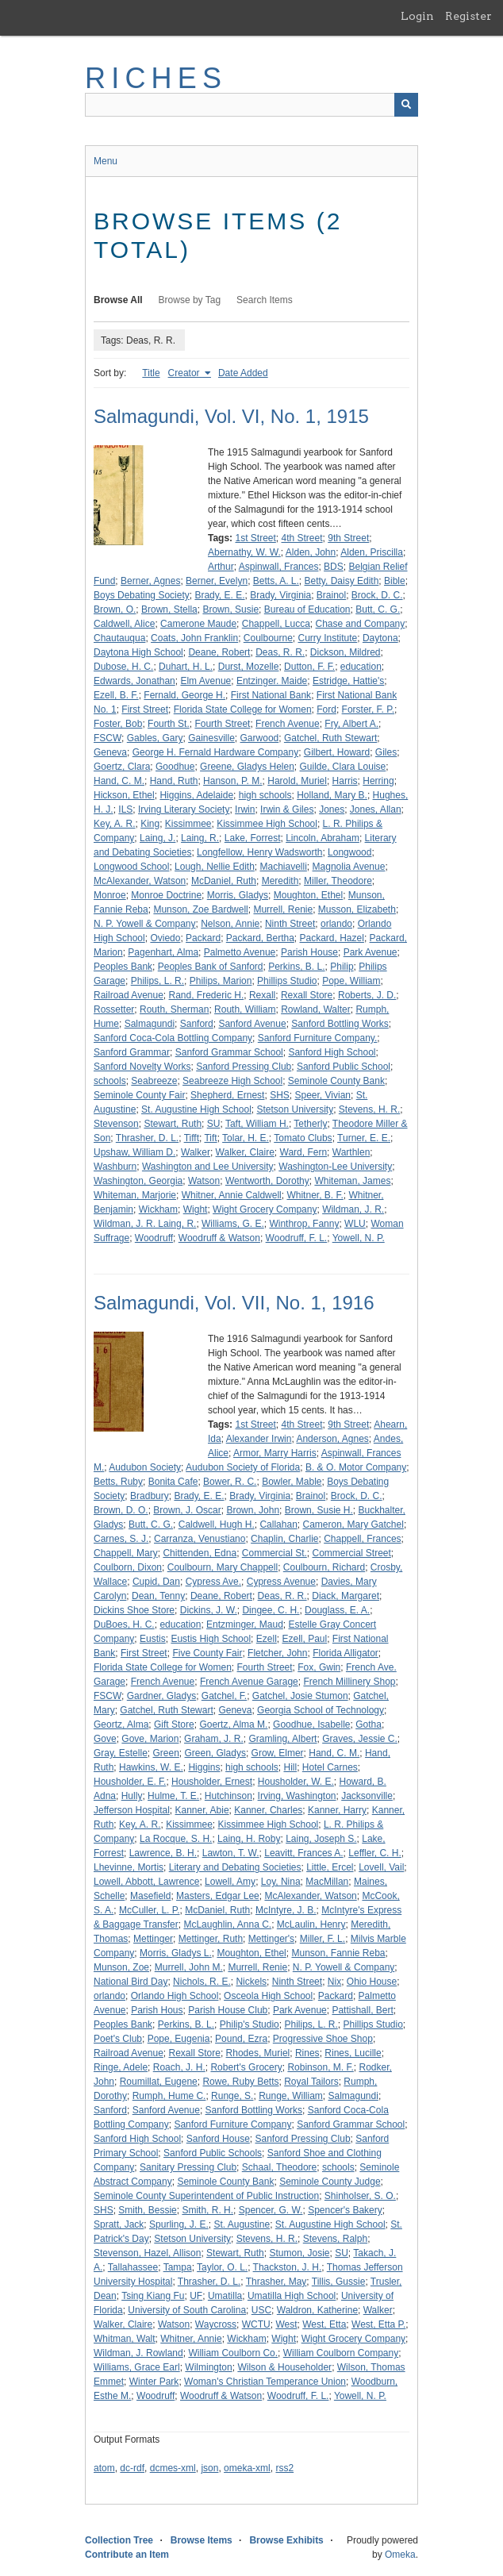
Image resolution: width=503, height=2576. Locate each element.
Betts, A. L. (276, 580)
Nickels (251, 1981)
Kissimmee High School (267, 823)
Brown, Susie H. (319, 1510)
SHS (280, 1095)
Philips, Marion (221, 980)
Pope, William (351, 980)
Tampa (177, 2267)
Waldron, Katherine (317, 2310)
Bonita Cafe (173, 1481)
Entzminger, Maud (244, 1624)
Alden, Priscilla (371, 552)
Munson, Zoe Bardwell (200, 909)
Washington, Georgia (138, 1180)
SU (214, 1123)
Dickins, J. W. (208, 1610)
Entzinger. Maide (271, 680)
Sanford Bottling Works (340, 1023)
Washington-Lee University (335, 1166)
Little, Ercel (329, 1867)
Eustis (153, 1638)
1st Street (255, 538)
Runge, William (291, 2095)
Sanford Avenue (252, 1023)
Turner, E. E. (363, 1138)
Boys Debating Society (142, 595)
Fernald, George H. (184, 695)
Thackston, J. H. (287, 2267)
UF (196, 2295)
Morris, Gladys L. (176, 1953)
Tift (210, 1138)
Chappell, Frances (362, 1538)
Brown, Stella (169, 609)
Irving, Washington (297, 1795)
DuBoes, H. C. (124, 1624)
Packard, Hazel (332, 938)
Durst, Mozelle (248, 666)
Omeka (400, 2554)
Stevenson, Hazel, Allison (147, 2253)
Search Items (264, 300)
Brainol (331, 595)
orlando (336, 923)
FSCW (107, 738)
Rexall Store (306, 995)
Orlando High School (175, 1995)
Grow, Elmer (277, 1753)
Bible (394, 580)
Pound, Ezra (241, 2038)
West (286, 2324)
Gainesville (211, 738)
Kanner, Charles (268, 1810)
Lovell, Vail (381, 1867)
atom (104, 2468)
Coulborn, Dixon (128, 1567)
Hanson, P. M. (232, 780)
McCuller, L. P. (149, 1910)
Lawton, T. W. (230, 1853)
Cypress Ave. (213, 1581)
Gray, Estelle (121, 1753)
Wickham (158, 1209)
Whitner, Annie (190, 2338)
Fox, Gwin (319, 1667)
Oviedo (165, 938)
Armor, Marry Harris (275, 1453)
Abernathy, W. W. (244, 552)
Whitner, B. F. (314, 1195)
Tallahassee (133, 2267)
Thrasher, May (276, 2281)
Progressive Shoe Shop (323, 2038)
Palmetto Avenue (240, 952)
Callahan (278, 1524)
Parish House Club (227, 2010)
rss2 (284, 2468)
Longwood (349, 852)
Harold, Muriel (297, 780)
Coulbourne (268, 638)
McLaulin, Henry (311, 1924)
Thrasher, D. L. (147, 1138)
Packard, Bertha (260, 938)
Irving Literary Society (183, 809)
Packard (203, 938)
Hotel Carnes (330, 1767)
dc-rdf (132, 2468)
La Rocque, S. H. (176, 1838)
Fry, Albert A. (351, 723)
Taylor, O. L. (222, 2267)
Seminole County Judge (329, 2181)
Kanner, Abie (202, 1810)
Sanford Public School (343, 1066)
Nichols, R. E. (202, 1981)
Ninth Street (290, 923)
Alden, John (311, 552)
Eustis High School (211, 1638)
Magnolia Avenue (349, 866)
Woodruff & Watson (219, 1238)
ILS (125, 809)
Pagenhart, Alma (163, 952)
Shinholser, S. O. (360, 2195)
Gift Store (174, 1724)
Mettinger (153, 1938)
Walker (195, 1152)
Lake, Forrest (253, 838)
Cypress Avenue (281, 1581)
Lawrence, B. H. (163, 1853)
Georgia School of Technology (320, 1710)
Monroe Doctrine (166, 895)
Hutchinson (228, 1795)
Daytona (380, 638)
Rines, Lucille (352, 2053)
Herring (378, 780)
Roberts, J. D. (367, 995)
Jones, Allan (375, 809)
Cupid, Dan (156, 1581)
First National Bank (271, 695)
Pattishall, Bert (362, 2010)
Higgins (204, 1767)
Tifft (191, 1138)
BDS (334, 566)
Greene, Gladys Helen (247, 766)
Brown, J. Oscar (187, 1510)
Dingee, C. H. (270, 1610)
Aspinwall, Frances (279, 566)
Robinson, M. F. (320, 2067)
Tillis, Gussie (339, 2281)
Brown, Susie (230, 609)
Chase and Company (360, 623)
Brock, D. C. (377, 595)
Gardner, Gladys (161, 1695)
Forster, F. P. (368, 709)
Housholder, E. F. (130, 1781)
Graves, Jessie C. (359, 1738)
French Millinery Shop (349, 1681)
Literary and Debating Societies (235, 1867)
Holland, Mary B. (332, 795)
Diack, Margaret (345, 1595)
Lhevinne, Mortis (128, 1867)
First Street (144, 709)
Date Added (243, 373)
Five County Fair (207, 1653)
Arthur (221, 566)
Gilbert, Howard (337, 752)
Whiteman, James (352, 1180)
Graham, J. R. (214, 1738)
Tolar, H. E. (245, 1138)
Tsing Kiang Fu (152, 2295)
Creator (185, 373)
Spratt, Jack (119, 2224)
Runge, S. (232, 2095)
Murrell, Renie (283, 909)
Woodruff (154, 1238)
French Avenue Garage (249, 1681)
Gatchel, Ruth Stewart (330, 738)
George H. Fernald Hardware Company (215, 752)
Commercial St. (274, 1553)
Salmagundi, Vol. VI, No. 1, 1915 (231, 416)
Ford (326, 709)
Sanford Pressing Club (243, 1066)
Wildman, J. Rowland (138, 2353)
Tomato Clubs (303, 1138)
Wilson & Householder (284, 2367)
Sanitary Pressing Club (188, 2167)
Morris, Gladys (237, 895)
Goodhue (175, 766)
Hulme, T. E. (173, 1795)
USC (261, 2310)
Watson (204, 1180)
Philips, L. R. (157, 980)
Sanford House (218, 2138)
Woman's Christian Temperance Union (265, 2381)
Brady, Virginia (280, 595)
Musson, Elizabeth (357, 909)
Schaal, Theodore (279, 2167)
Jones (331, 809)
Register (468, 16)
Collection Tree (119, 2540)
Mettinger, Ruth (211, 1938)
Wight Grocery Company (265, 1209)
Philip (341, 966)
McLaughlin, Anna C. (227, 1924)
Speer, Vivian (323, 1095)
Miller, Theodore (338, 880)
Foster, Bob (118, 723)
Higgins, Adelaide (196, 795)
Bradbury (149, 1495)
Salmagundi (150, 1023)
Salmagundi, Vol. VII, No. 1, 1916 (234, 1302)
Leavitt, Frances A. (303, 1853)
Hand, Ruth (174, 780)
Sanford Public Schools (212, 2153)
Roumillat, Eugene (159, 2081)
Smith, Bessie (147, 2210)
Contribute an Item (127, 2554)
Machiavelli (283, 866)
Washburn (115, 1166)
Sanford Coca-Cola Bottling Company (173, 1038)
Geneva (110, 752)
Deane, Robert (219, 652)
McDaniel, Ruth (223, 880)
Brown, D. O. (121, 1510)
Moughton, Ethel (308, 895)
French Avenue (287, 723)
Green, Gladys (215, 1753)
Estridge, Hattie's (348, 680)
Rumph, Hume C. (169, 2095)
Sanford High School (331, 1052)
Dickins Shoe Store (134, 1610)
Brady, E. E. (219, 595)
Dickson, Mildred (345, 652)
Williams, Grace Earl (137, 2367)
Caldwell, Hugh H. (217, 1524)
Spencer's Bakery (345, 2210)
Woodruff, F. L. (297, 1238)
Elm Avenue (205, 680)
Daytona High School (138, 652)
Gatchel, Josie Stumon (300, 1695)
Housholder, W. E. (296, 1781)
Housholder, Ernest (211, 1781)
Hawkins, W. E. (151, 1767)
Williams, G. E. (233, 1223)
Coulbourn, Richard (324, 1567)
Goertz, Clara (122, 766)
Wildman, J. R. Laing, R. (145, 1223)
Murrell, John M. (189, 1967)
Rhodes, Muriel (258, 2053)
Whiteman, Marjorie (135, 1195)
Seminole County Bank (336, 1080)
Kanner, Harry (337, 1810)
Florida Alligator (345, 1653)
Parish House (309, 952)
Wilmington (208, 2367)
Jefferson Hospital (132, 1810)
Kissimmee (188, 823)
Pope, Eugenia (179, 2038)
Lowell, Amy (230, 1881)
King (149, 823)
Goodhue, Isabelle (311, 1724)
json (209, 2468)
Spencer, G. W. (271, 2210)
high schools (265, 795)
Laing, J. (157, 838)
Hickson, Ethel (124, 795)
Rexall (262, 995)
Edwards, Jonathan (134, 680)
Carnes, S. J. (121, 1538)
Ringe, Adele (121, 2067)
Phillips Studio (287, 980)
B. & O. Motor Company (355, 1467)
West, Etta (324, 2324)
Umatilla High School (292, 2295)
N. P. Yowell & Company (145, 923)
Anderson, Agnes (332, 1438)
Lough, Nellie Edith (215, 866)
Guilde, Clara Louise (343, 766)
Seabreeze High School (232, 1080)
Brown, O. (115, 609)
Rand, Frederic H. (206, 995)
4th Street (302, 538)
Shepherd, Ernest (227, 1095)
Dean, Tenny (158, 1595)
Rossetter (114, 1009)
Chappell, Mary (126, 1553)
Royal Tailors (311, 2081)
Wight (195, 1209)
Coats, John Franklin (194, 638)
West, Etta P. (378, 2324)
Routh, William (244, 1009)
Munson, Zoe (121, 1967)
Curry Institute (328, 638)
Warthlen (351, 1152)
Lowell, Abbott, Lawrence (146, 1881)
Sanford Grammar (132, 1052)
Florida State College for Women (243, 709)
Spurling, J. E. (179, 2224)
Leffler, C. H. (374, 1853)
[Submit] (406, 105)
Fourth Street (222, 723)
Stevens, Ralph (335, 2238)
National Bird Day (130, 1981)
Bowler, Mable (291, 1481)
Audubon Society (145, 1467)
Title (150, 373)
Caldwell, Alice (124, 623)
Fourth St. (169, 723)
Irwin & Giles (286, 809)
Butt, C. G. (377, 609)
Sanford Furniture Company (232, 2124)
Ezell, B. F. (116, 695)
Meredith (280, 880)
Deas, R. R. (280, 652)
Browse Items (201, 2540)
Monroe (110, 895)
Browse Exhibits (286, 2540)
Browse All (118, 300)
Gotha (368, 1724)
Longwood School (131, 866)
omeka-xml (247, 2468)
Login (417, 16)
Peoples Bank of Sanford (210, 966)
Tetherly (310, 1123)
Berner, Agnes (150, 580)
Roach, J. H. (179, 2067)
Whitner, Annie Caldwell (232, 1195)
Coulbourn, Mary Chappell (222, 1567)
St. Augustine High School (196, 1109)
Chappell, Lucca (276, 623)
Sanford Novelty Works (142, 1066)
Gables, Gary (155, 738)
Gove (105, 1738)
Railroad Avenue (128, 995)
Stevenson (116, 1123)
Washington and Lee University (208, 1166)
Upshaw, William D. (134, 1152)
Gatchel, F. (224, 1695)
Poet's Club (118, 2038)
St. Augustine (241, 2224)
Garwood (259, 738)
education (361, 666)
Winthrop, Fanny (304, 1223)
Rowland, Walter (316, 1009)
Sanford (196, 1023)
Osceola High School (268, 1995)
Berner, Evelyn (217, 580)
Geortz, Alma (121, 1724)
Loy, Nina (281, 1881)
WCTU (256, 2324)
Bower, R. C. (229, 1481)
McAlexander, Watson (140, 880)
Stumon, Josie (299, 2253)
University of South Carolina (187, 2310)
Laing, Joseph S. (321, 1838)
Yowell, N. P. (358, 1238)
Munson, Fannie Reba (338, 1953)
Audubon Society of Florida (243, 1467)
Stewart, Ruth (173, 1123)
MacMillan (326, 1881)
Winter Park (154, 2381)
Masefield (150, 1895)
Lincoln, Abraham (322, 838)
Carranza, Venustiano (199, 1538)
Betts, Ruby (118, 1481)
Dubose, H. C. (123, 666)
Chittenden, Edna (199, 1553)
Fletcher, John (277, 1653)
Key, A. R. (114, 823)
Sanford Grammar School (229, 1052)
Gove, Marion (150, 1738)
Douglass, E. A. (337, 1610)
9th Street (348, 538)
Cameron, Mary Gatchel (352, 1524)
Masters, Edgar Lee (217, 1895)
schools (110, 1080)
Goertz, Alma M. (233, 1724)
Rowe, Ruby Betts (240, 2081)
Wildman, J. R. (353, 1209)
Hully (132, 1795)
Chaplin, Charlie (284, 1538)
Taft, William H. (257, 1123)
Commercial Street (351, 1553)
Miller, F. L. (322, 1938)
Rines (307, 2053)
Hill (290, 1767)
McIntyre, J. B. (286, 1910)
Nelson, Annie (230, 923)
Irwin (245, 809)
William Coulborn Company (340, 2353)
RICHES (156, 78)
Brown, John (252, 1510)
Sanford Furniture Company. (318, 1038)
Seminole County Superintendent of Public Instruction (206, 2195)
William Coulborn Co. (233, 2353)
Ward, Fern (304, 1152)
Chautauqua (119, 638)
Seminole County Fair (139, 1095)
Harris (345, 780)
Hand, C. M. (119, 780)
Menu (105, 161)
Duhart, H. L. (186, 666)
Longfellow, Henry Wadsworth (259, 852)
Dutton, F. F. (309, 666)
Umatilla (225, 2295)
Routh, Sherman (174, 1009)
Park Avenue (370, 952)
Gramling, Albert (282, 1738)
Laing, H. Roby (248, 1838)
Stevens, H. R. (369, 1109)
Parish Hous (156, 2010)
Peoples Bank (123, 966)
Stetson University (294, 1109)
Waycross (215, 2324)
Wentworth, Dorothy (267, 1180)
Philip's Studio (249, 2024)
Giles (386, 752)
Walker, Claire (245, 1152)
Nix (334, 1981)
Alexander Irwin (259, 1438)
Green (165, 1753)
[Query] (251, 105)
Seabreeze (154, 1080)
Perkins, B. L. (296, 966)
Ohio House (372, 1981)
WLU (355, 1223)
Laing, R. (200, 838)
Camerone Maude (198, 623)
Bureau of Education (307, 609)
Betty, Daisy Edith (342, 580)
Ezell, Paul (304, 1638)
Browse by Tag (190, 300)
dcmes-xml (173, 2468)
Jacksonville (367, 1795)
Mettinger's (271, 1938)
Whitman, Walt (125, 2338)
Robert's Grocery (246, 2067)
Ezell (266, 1638)
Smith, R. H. (207, 2210)
